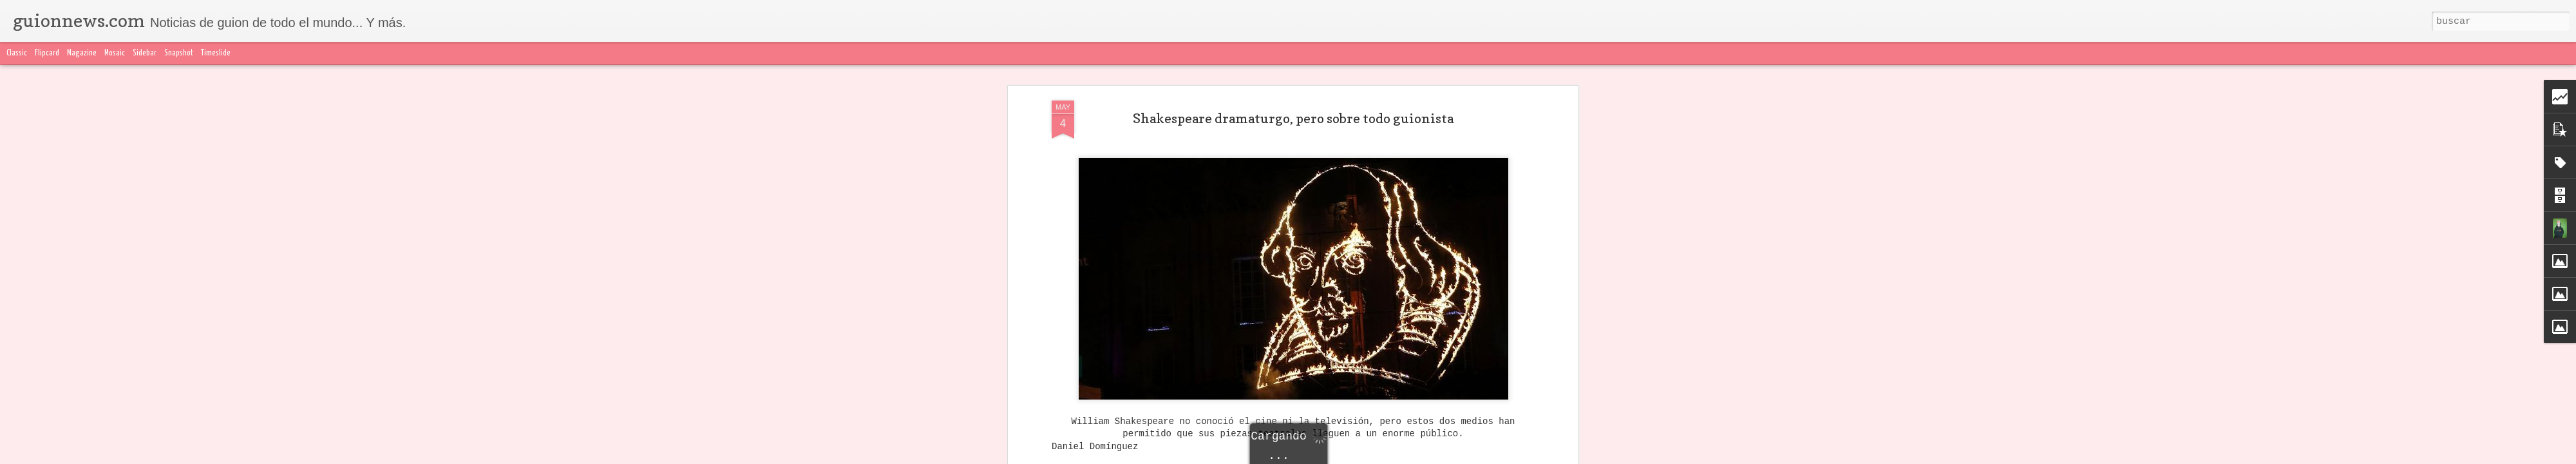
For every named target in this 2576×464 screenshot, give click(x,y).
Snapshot (178, 53)
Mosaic (114, 53)
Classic (16, 53)
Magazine (82, 53)
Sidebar (144, 53)
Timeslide (216, 53)
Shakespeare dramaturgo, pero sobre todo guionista (1293, 118)
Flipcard (47, 53)
